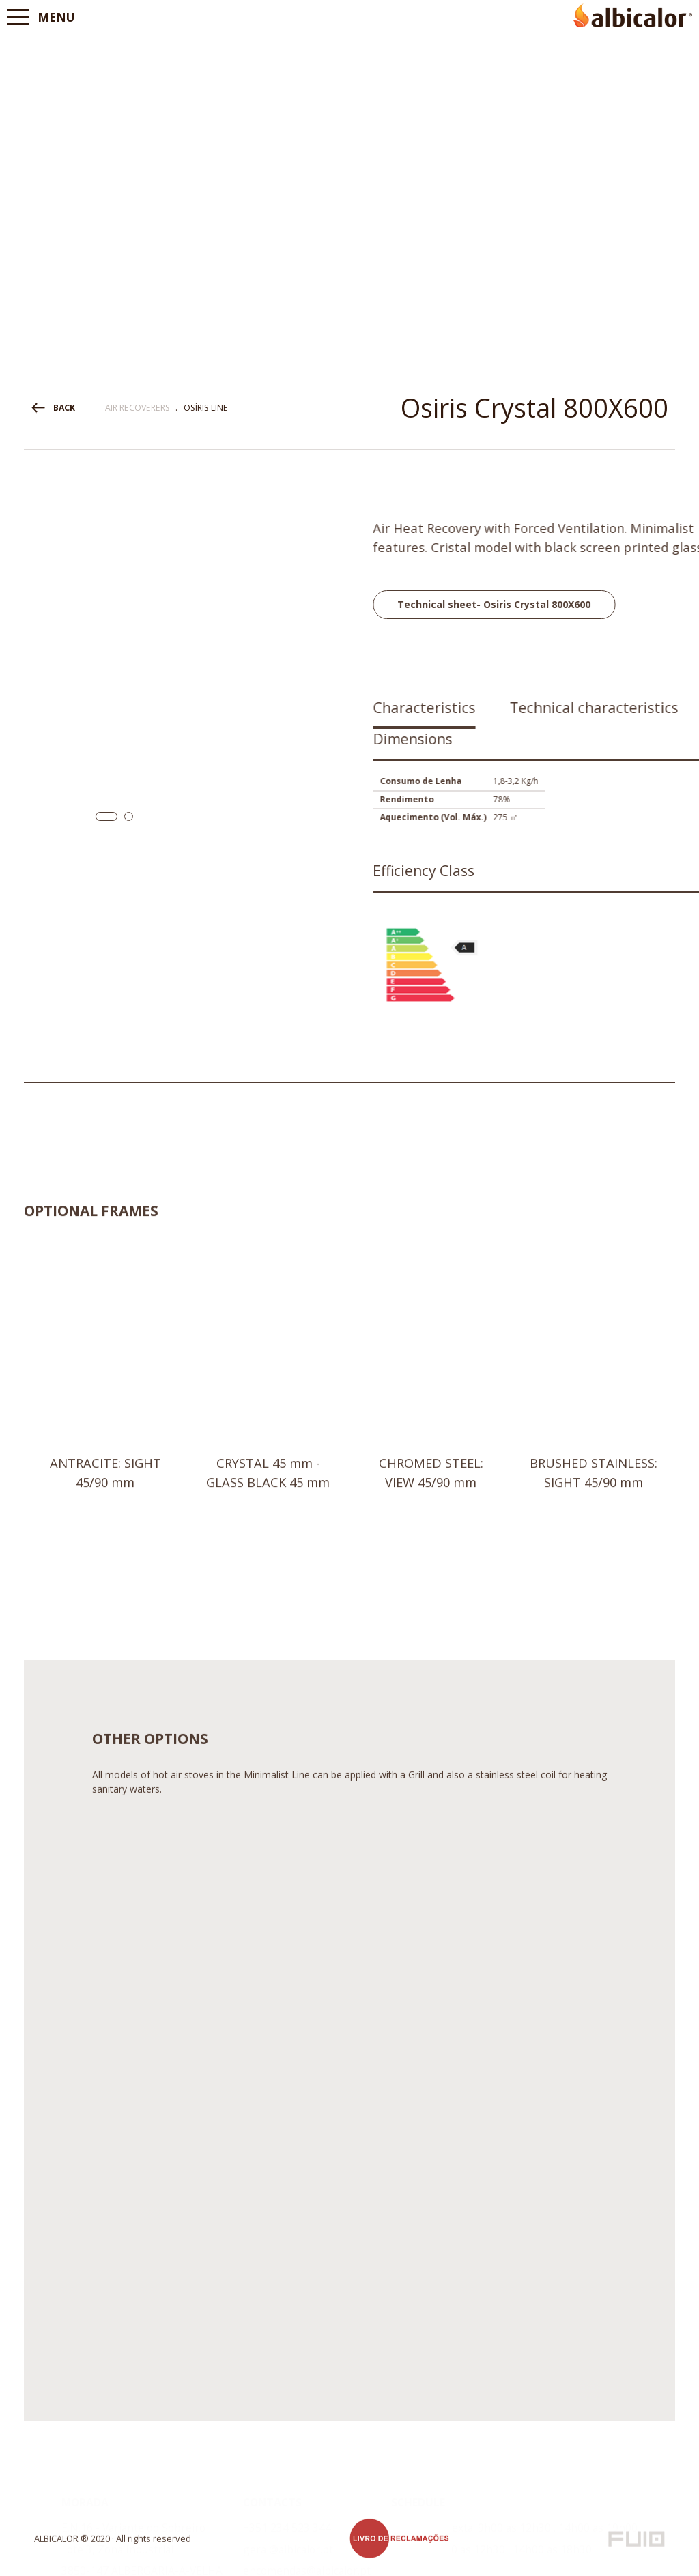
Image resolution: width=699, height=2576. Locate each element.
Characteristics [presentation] (532, 707)
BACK (64, 408)
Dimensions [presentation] (520, 739)
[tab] (532, 713)
